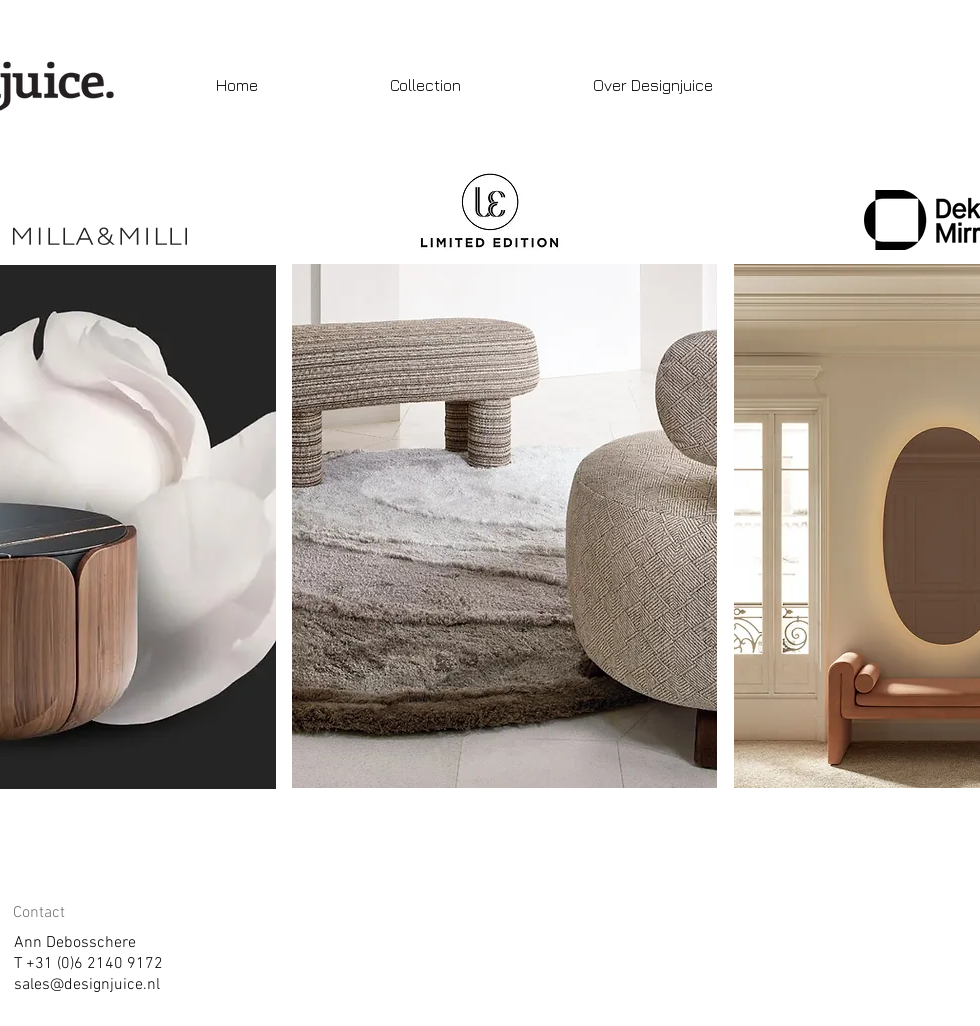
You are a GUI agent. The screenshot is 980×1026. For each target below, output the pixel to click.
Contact (39, 913)
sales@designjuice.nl (87, 985)
